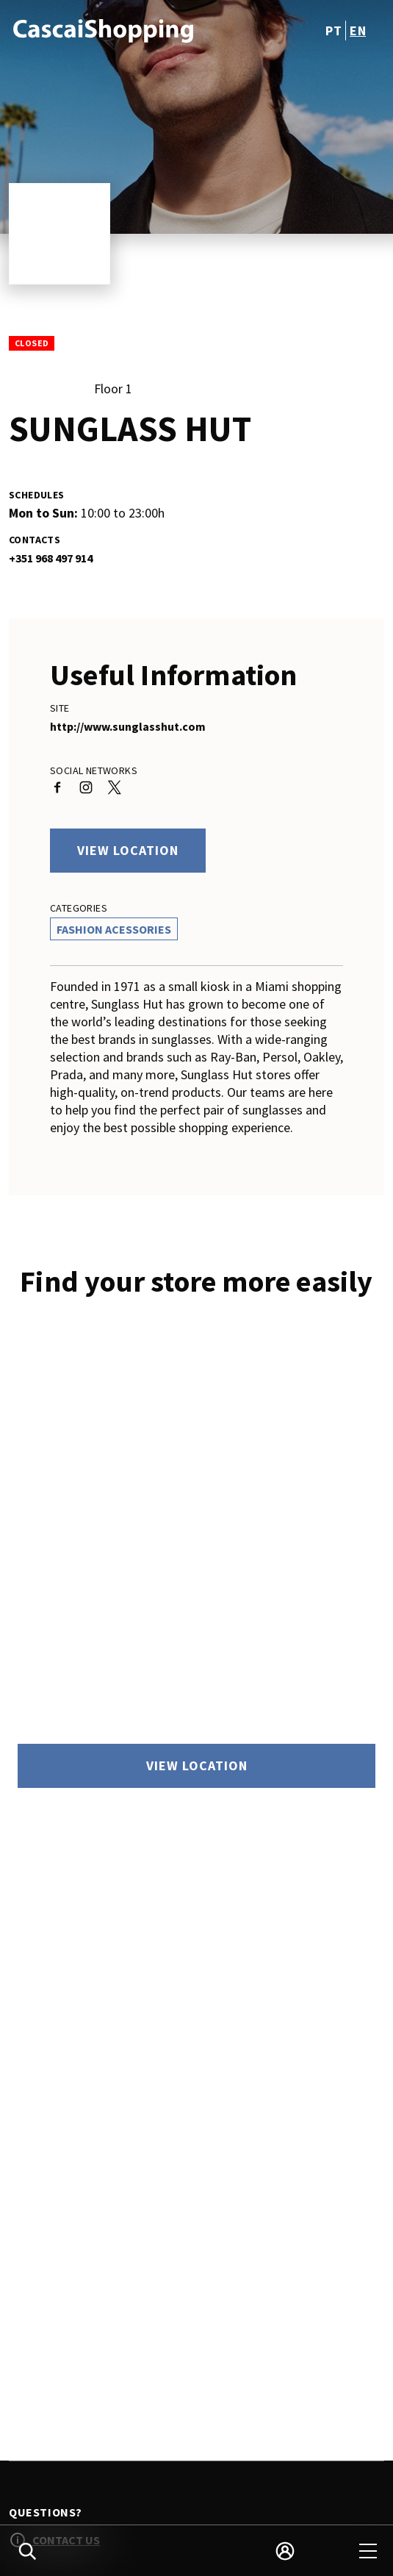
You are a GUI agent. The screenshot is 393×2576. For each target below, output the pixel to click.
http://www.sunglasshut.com (128, 726)
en (358, 30)
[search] (27, 2551)
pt (333, 30)
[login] (285, 2551)
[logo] (104, 30)
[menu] (368, 2551)
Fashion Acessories (114, 929)
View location (128, 850)
